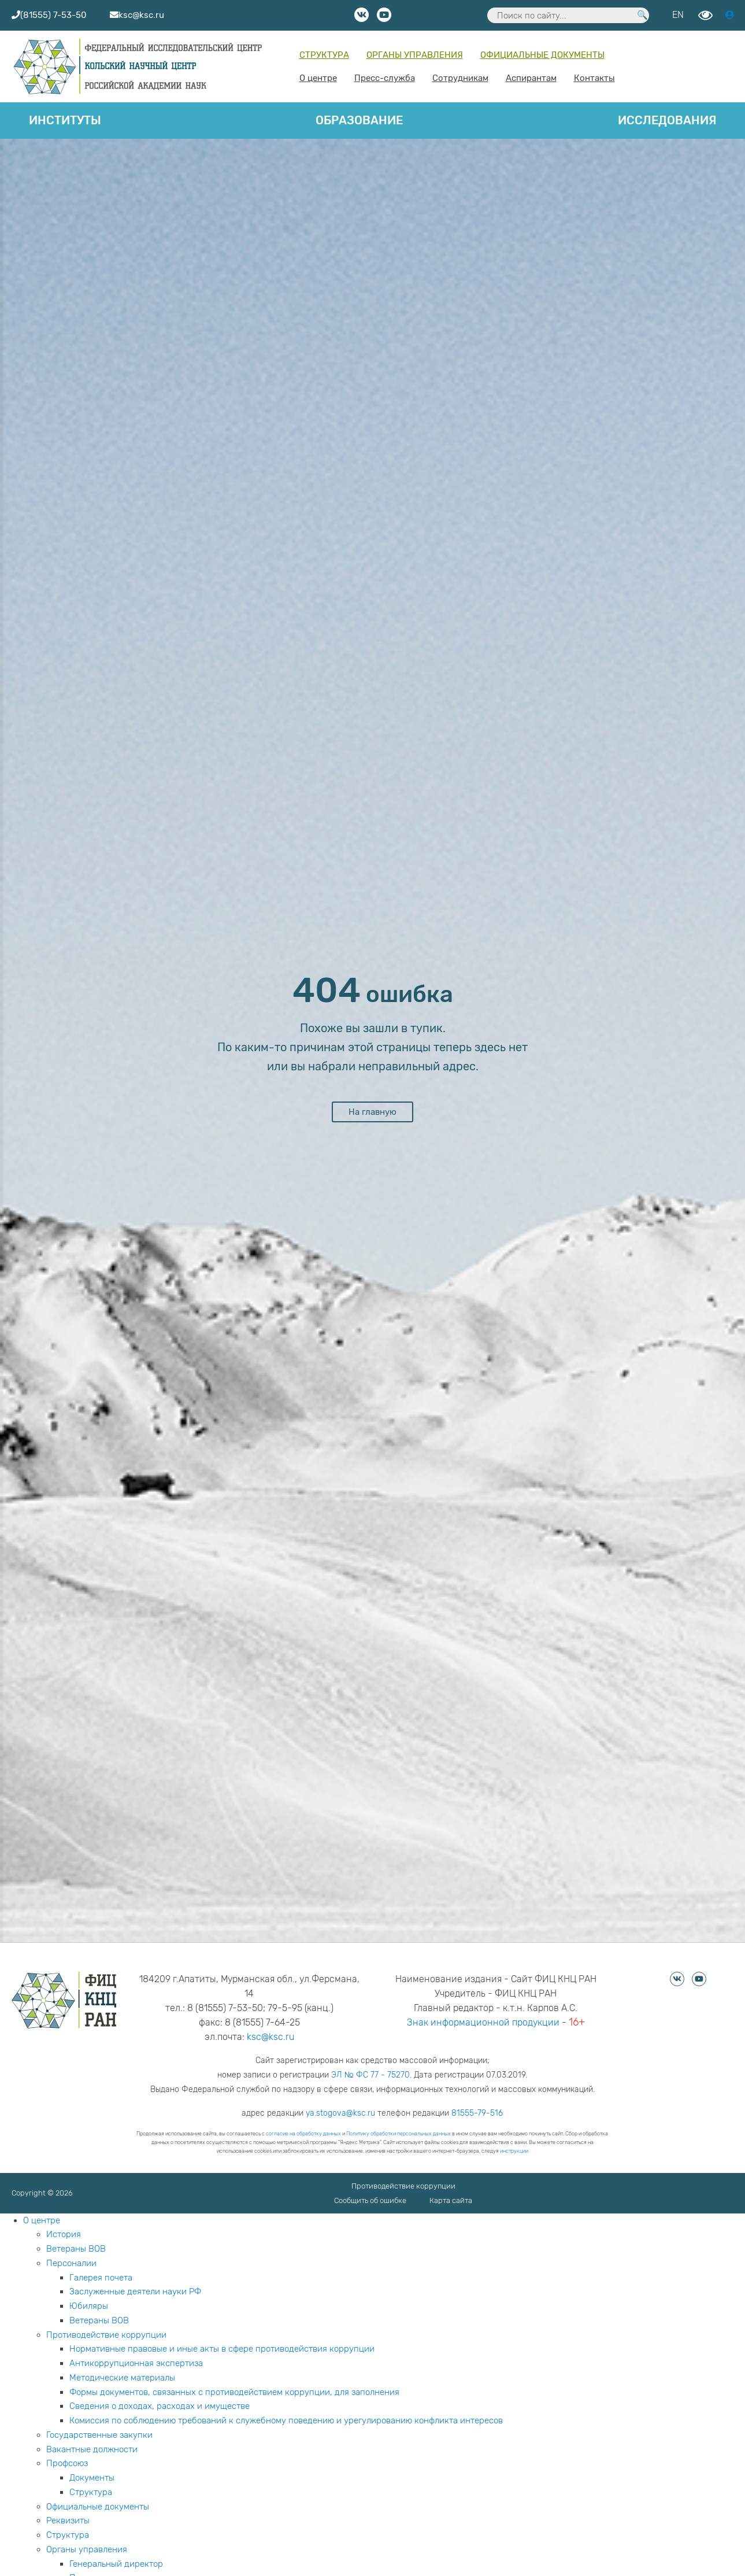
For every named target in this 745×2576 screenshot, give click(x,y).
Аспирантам (531, 78)
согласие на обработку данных (303, 2134)
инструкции (514, 2151)
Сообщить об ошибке (370, 2200)
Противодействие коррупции (403, 2186)
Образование (359, 120)
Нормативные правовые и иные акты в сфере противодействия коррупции (222, 2349)
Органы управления (414, 55)
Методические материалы (122, 2377)
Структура (324, 55)
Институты (65, 120)
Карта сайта (450, 2200)
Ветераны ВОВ (76, 2249)
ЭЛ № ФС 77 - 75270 (370, 2075)
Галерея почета (100, 2277)
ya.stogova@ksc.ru (340, 2113)
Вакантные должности (92, 2449)
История (63, 2234)
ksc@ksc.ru (270, 2036)
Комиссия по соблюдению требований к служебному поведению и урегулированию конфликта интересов (286, 2420)
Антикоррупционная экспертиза (136, 2363)
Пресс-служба (384, 78)
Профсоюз (67, 2463)
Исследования (667, 120)
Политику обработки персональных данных (398, 2134)
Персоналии (71, 2263)
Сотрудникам (460, 78)
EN (678, 14)
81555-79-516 (477, 2113)
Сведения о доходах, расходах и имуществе (159, 2406)
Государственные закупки (99, 2435)
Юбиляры (88, 2306)
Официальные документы (542, 55)
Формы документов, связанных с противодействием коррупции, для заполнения (234, 2392)
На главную (372, 1112)
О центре (318, 78)
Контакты (594, 78)
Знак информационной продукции (483, 2022)
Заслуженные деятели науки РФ (135, 2291)
